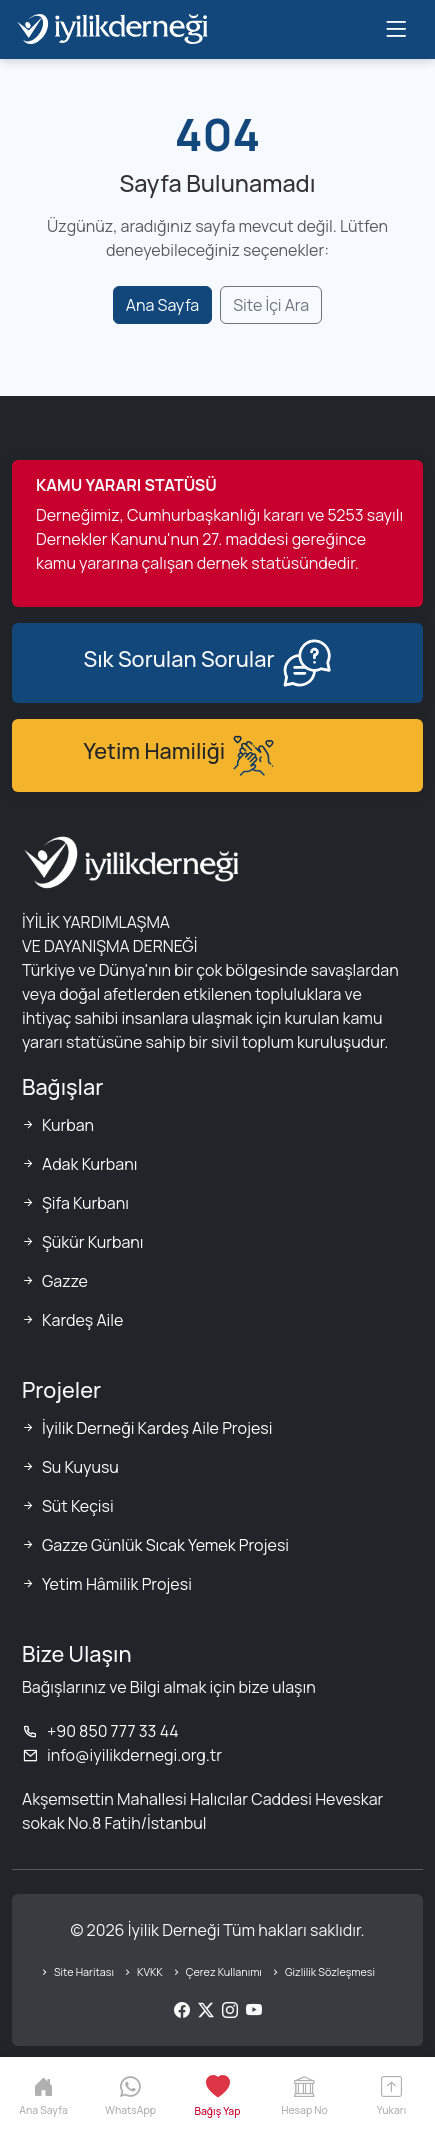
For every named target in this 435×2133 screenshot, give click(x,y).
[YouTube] (254, 2010)
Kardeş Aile (82, 1320)
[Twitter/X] (206, 2010)
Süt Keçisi (78, 1506)
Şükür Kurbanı (93, 1242)
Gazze (65, 1281)
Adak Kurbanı (89, 1164)
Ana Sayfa (162, 305)
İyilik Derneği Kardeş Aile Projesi (157, 1428)
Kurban (68, 1125)
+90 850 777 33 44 (100, 1731)
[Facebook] (182, 2010)
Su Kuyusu (80, 1467)
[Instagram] (230, 2010)
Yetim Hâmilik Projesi (117, 1584)
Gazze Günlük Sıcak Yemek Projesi (165, 1545)
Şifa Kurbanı (85, 1203)
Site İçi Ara (271, 305)
